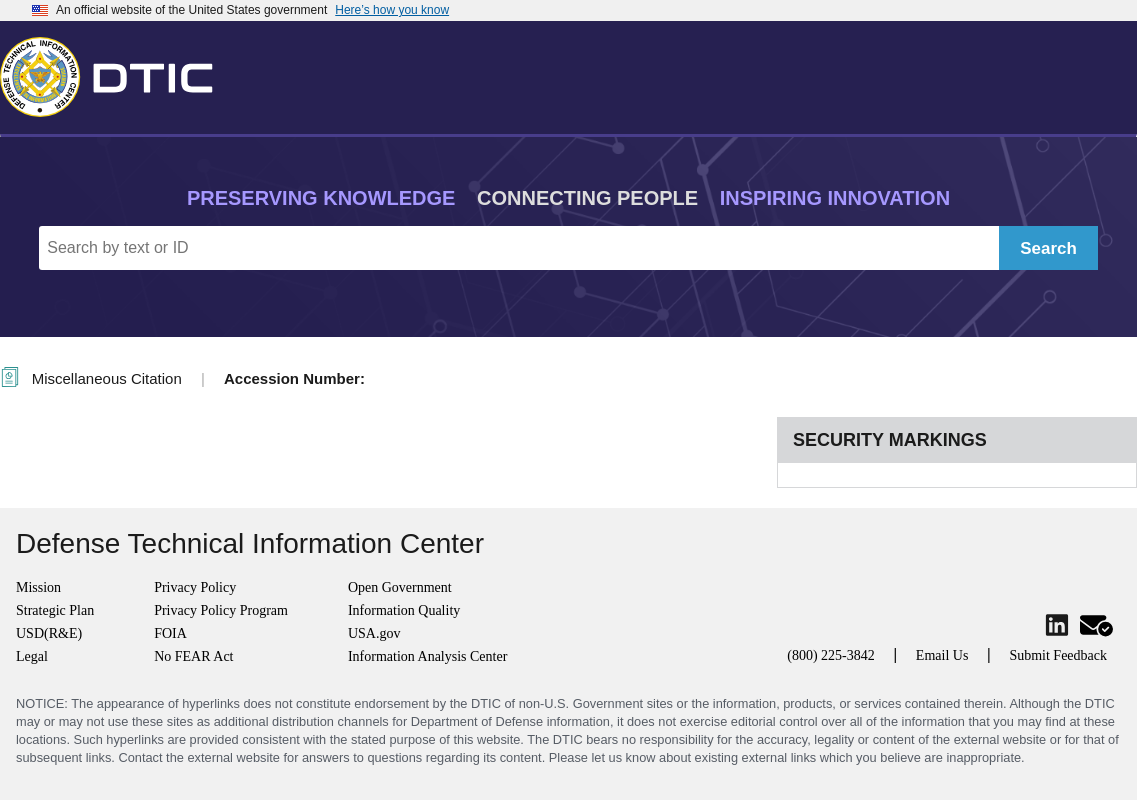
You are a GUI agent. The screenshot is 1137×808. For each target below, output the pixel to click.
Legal (32, 656)
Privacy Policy (195, 587)
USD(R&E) (49, 633)
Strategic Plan (55, 610)
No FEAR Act (193, 656)
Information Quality (404, 610)
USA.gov (374, 633)
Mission (38, 587)
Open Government (400, 587)
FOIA (170, 633)
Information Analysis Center (427, 656)
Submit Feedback (1058, 655)
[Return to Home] (115, 73)
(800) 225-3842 (831, 655)
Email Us (942, 655)
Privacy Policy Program (221, 610)
